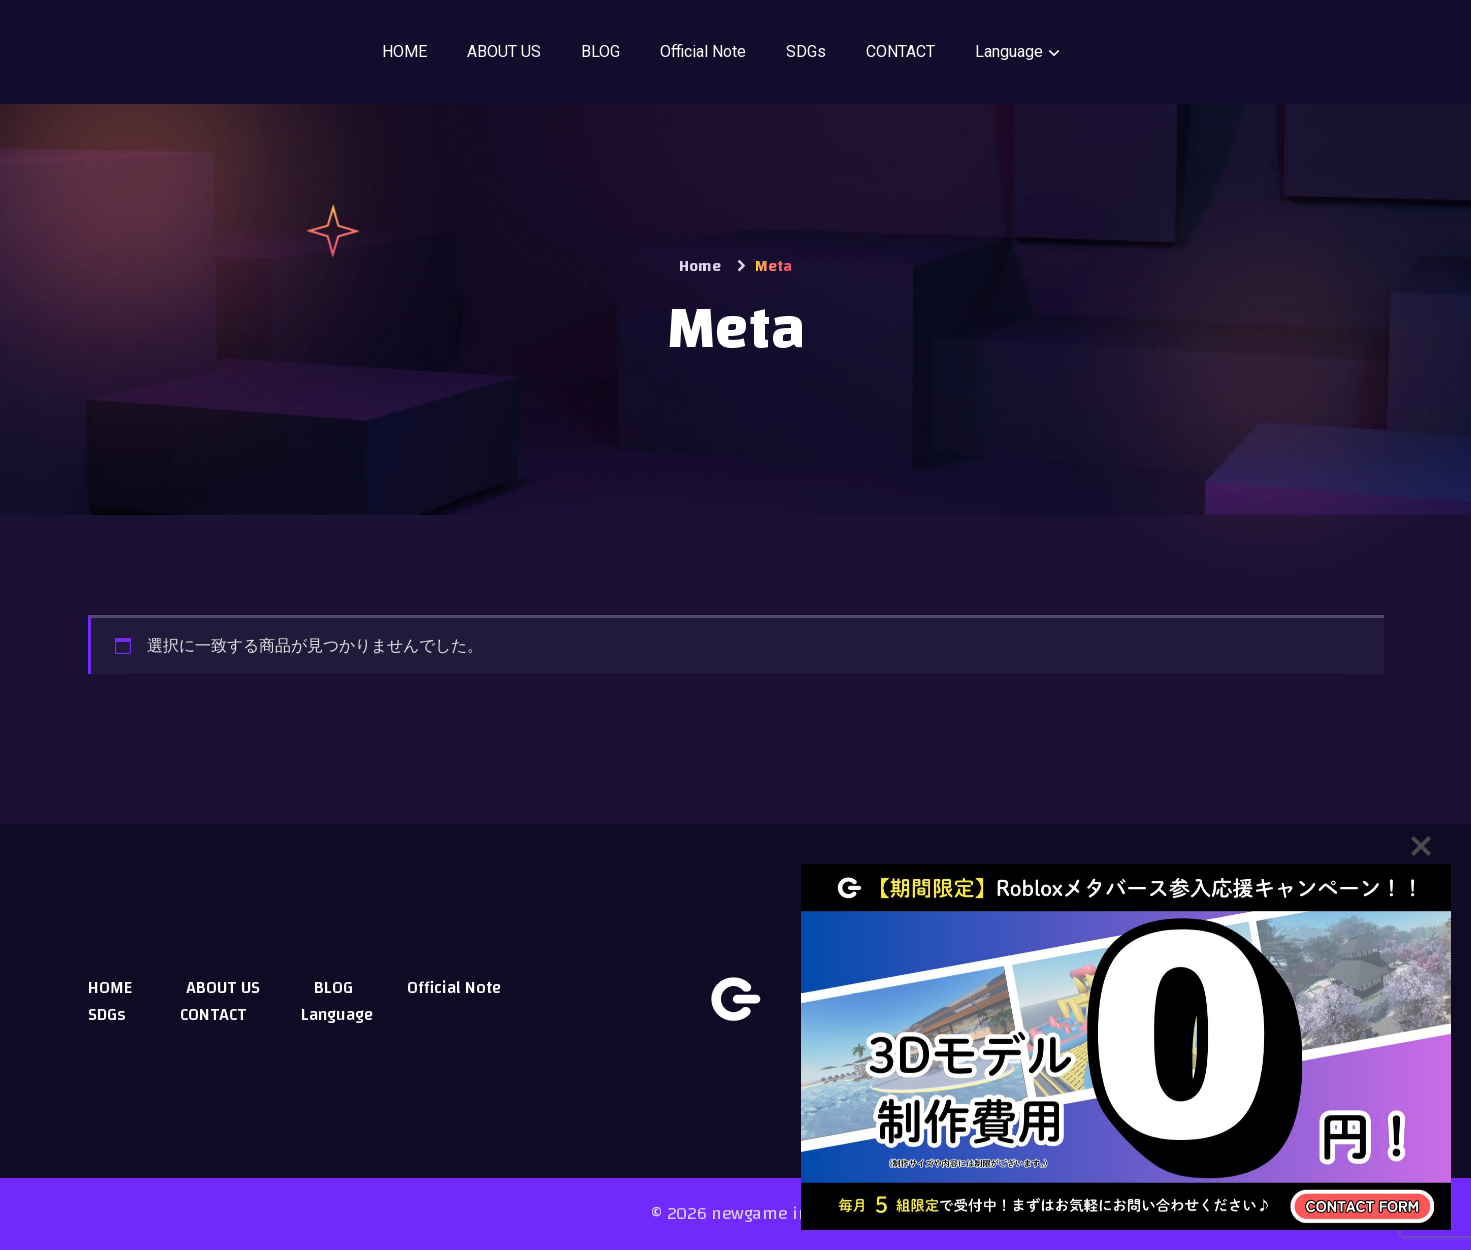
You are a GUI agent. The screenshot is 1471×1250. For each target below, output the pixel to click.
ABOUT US (504, 51)
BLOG (600, 51)
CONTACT (900, 51)
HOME (404, 51)
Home (700, 266)
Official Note (703, 51)
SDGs (806, 51)
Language (1009, 51)
